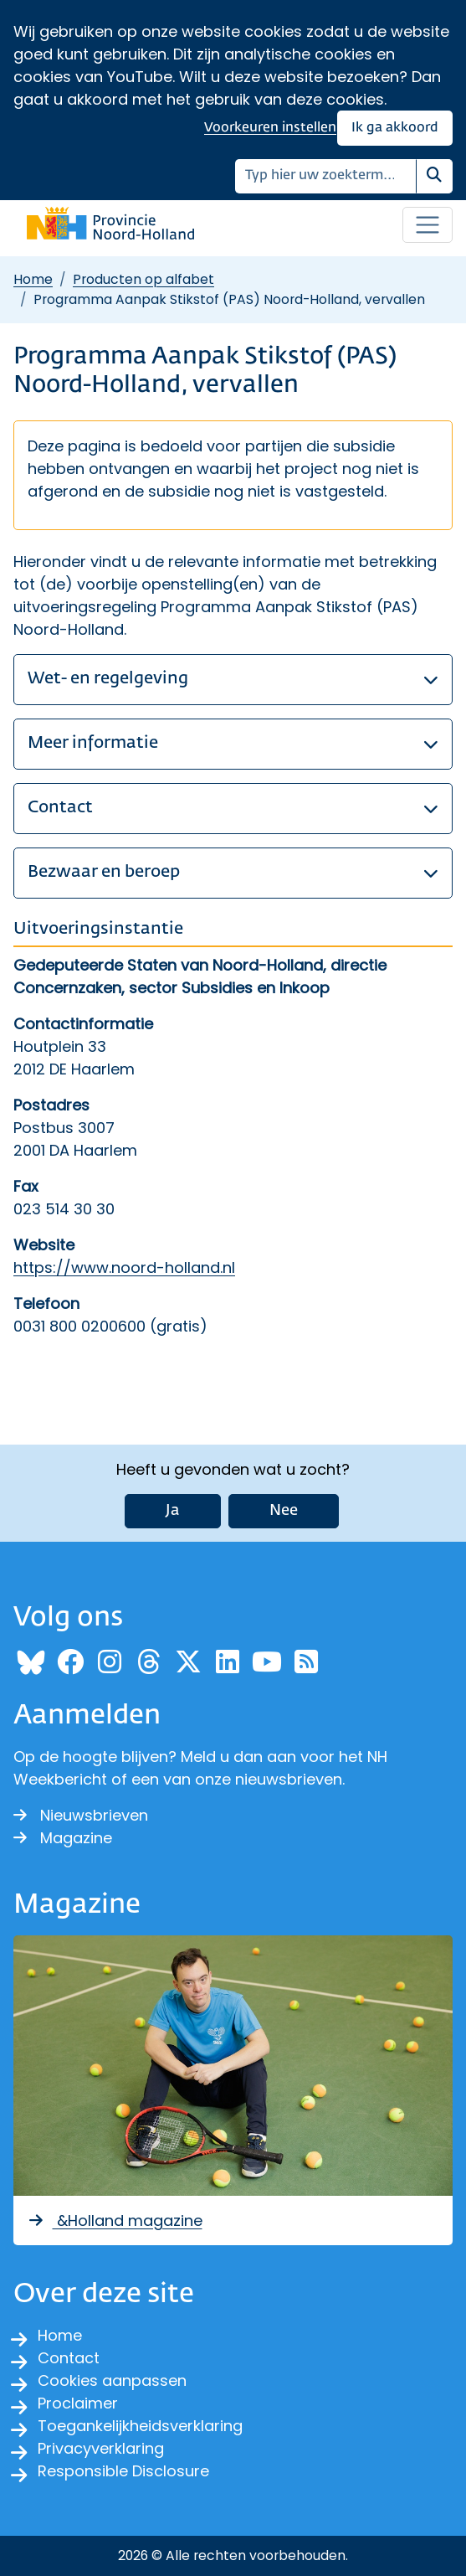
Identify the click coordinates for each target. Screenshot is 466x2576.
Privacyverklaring (101, 2448)
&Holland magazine (114, 2220)
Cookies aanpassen (112, 2380)
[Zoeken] (326, 176)
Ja (173, 1510)
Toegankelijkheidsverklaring (140, 2425)
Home (33, 279)
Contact (69, 2357)
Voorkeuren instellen (270, 127)
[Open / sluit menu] (427, 225)
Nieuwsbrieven (80, 1815)
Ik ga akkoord (394, 127)
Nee (283, 1510)
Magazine (62, 1837)
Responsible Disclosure (123, 2470)
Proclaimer (78, 2403)
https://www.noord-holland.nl (124, 1267)
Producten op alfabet (143, 279)
